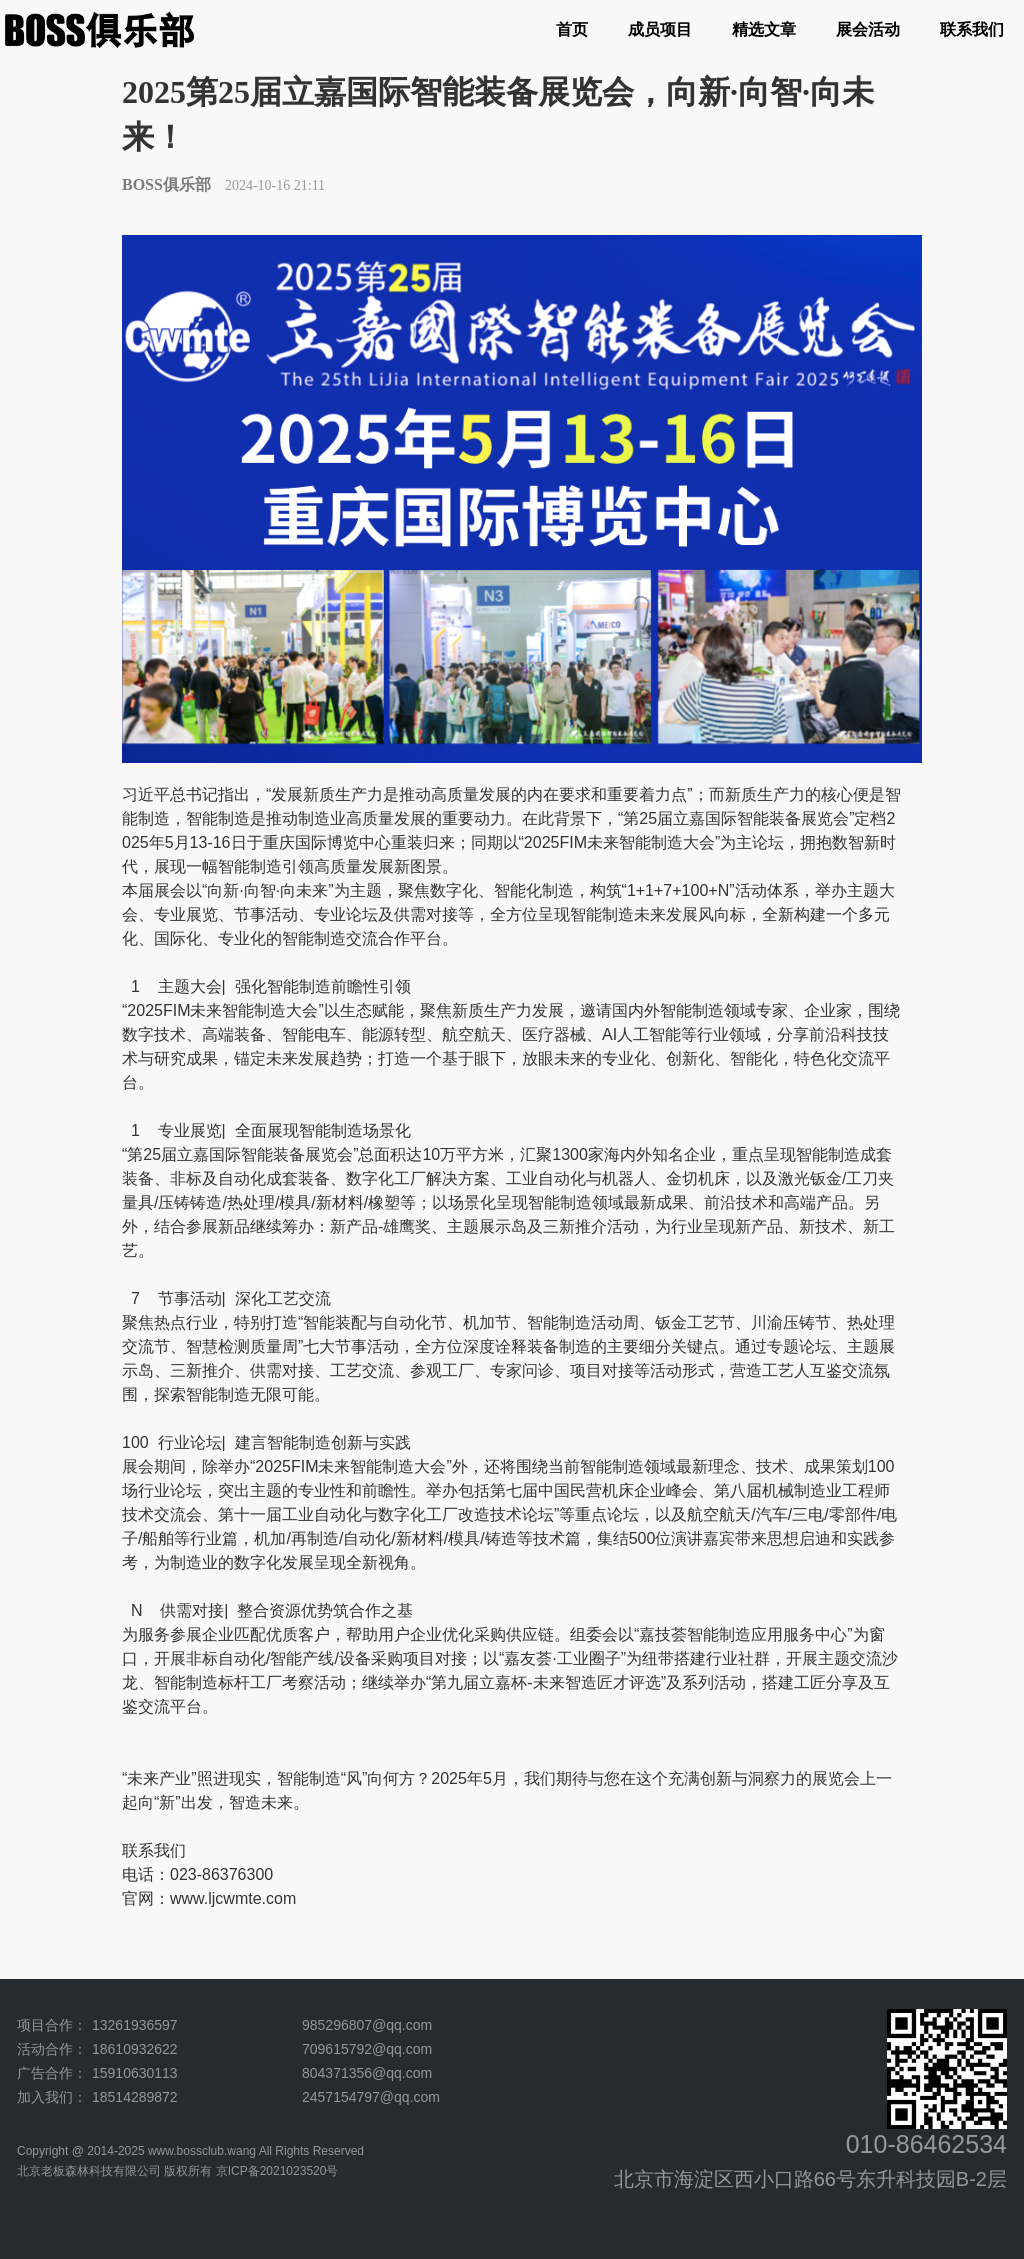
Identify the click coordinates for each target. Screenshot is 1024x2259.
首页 (572, 29)
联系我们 (972, 29)
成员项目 (660, 29)
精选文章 (764, 29)
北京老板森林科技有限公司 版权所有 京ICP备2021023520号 (177, 2171)
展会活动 (868, 29)
